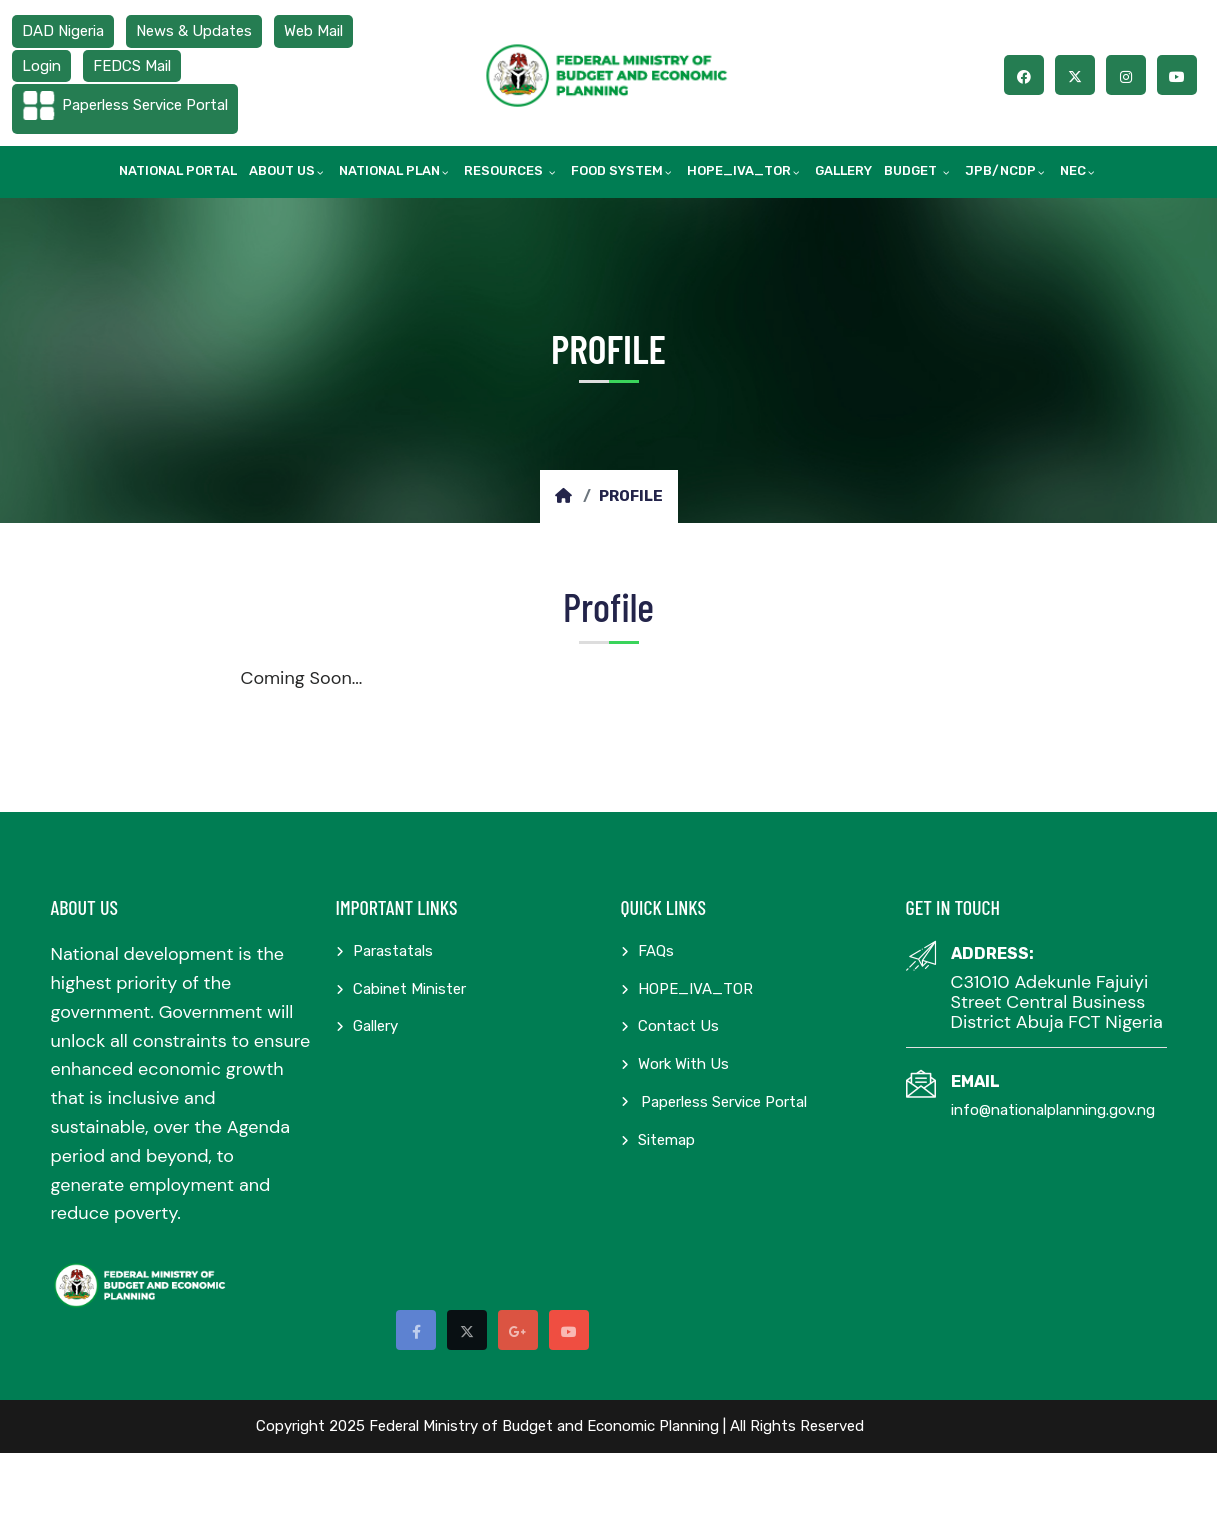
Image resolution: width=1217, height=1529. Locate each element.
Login (41, 66)
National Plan (389, 170)
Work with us (675, 1064)
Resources (505, 170)
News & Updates (194, 31)
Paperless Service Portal (145, 105)
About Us (282, 170)
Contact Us (670, 1026)
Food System (617, 170)
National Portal (178, 170)
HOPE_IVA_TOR (739, 170)
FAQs (647, 951)
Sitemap (658, 1140)
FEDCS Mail (132, 66)
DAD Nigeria (63, 31)
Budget (912, 170)
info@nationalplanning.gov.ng (1053, 1110)
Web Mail (313, 31)
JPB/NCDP (1000, 170)
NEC (1073, 170)
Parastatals (384, 951)
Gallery (843, 170)
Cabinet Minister (401, 989)
